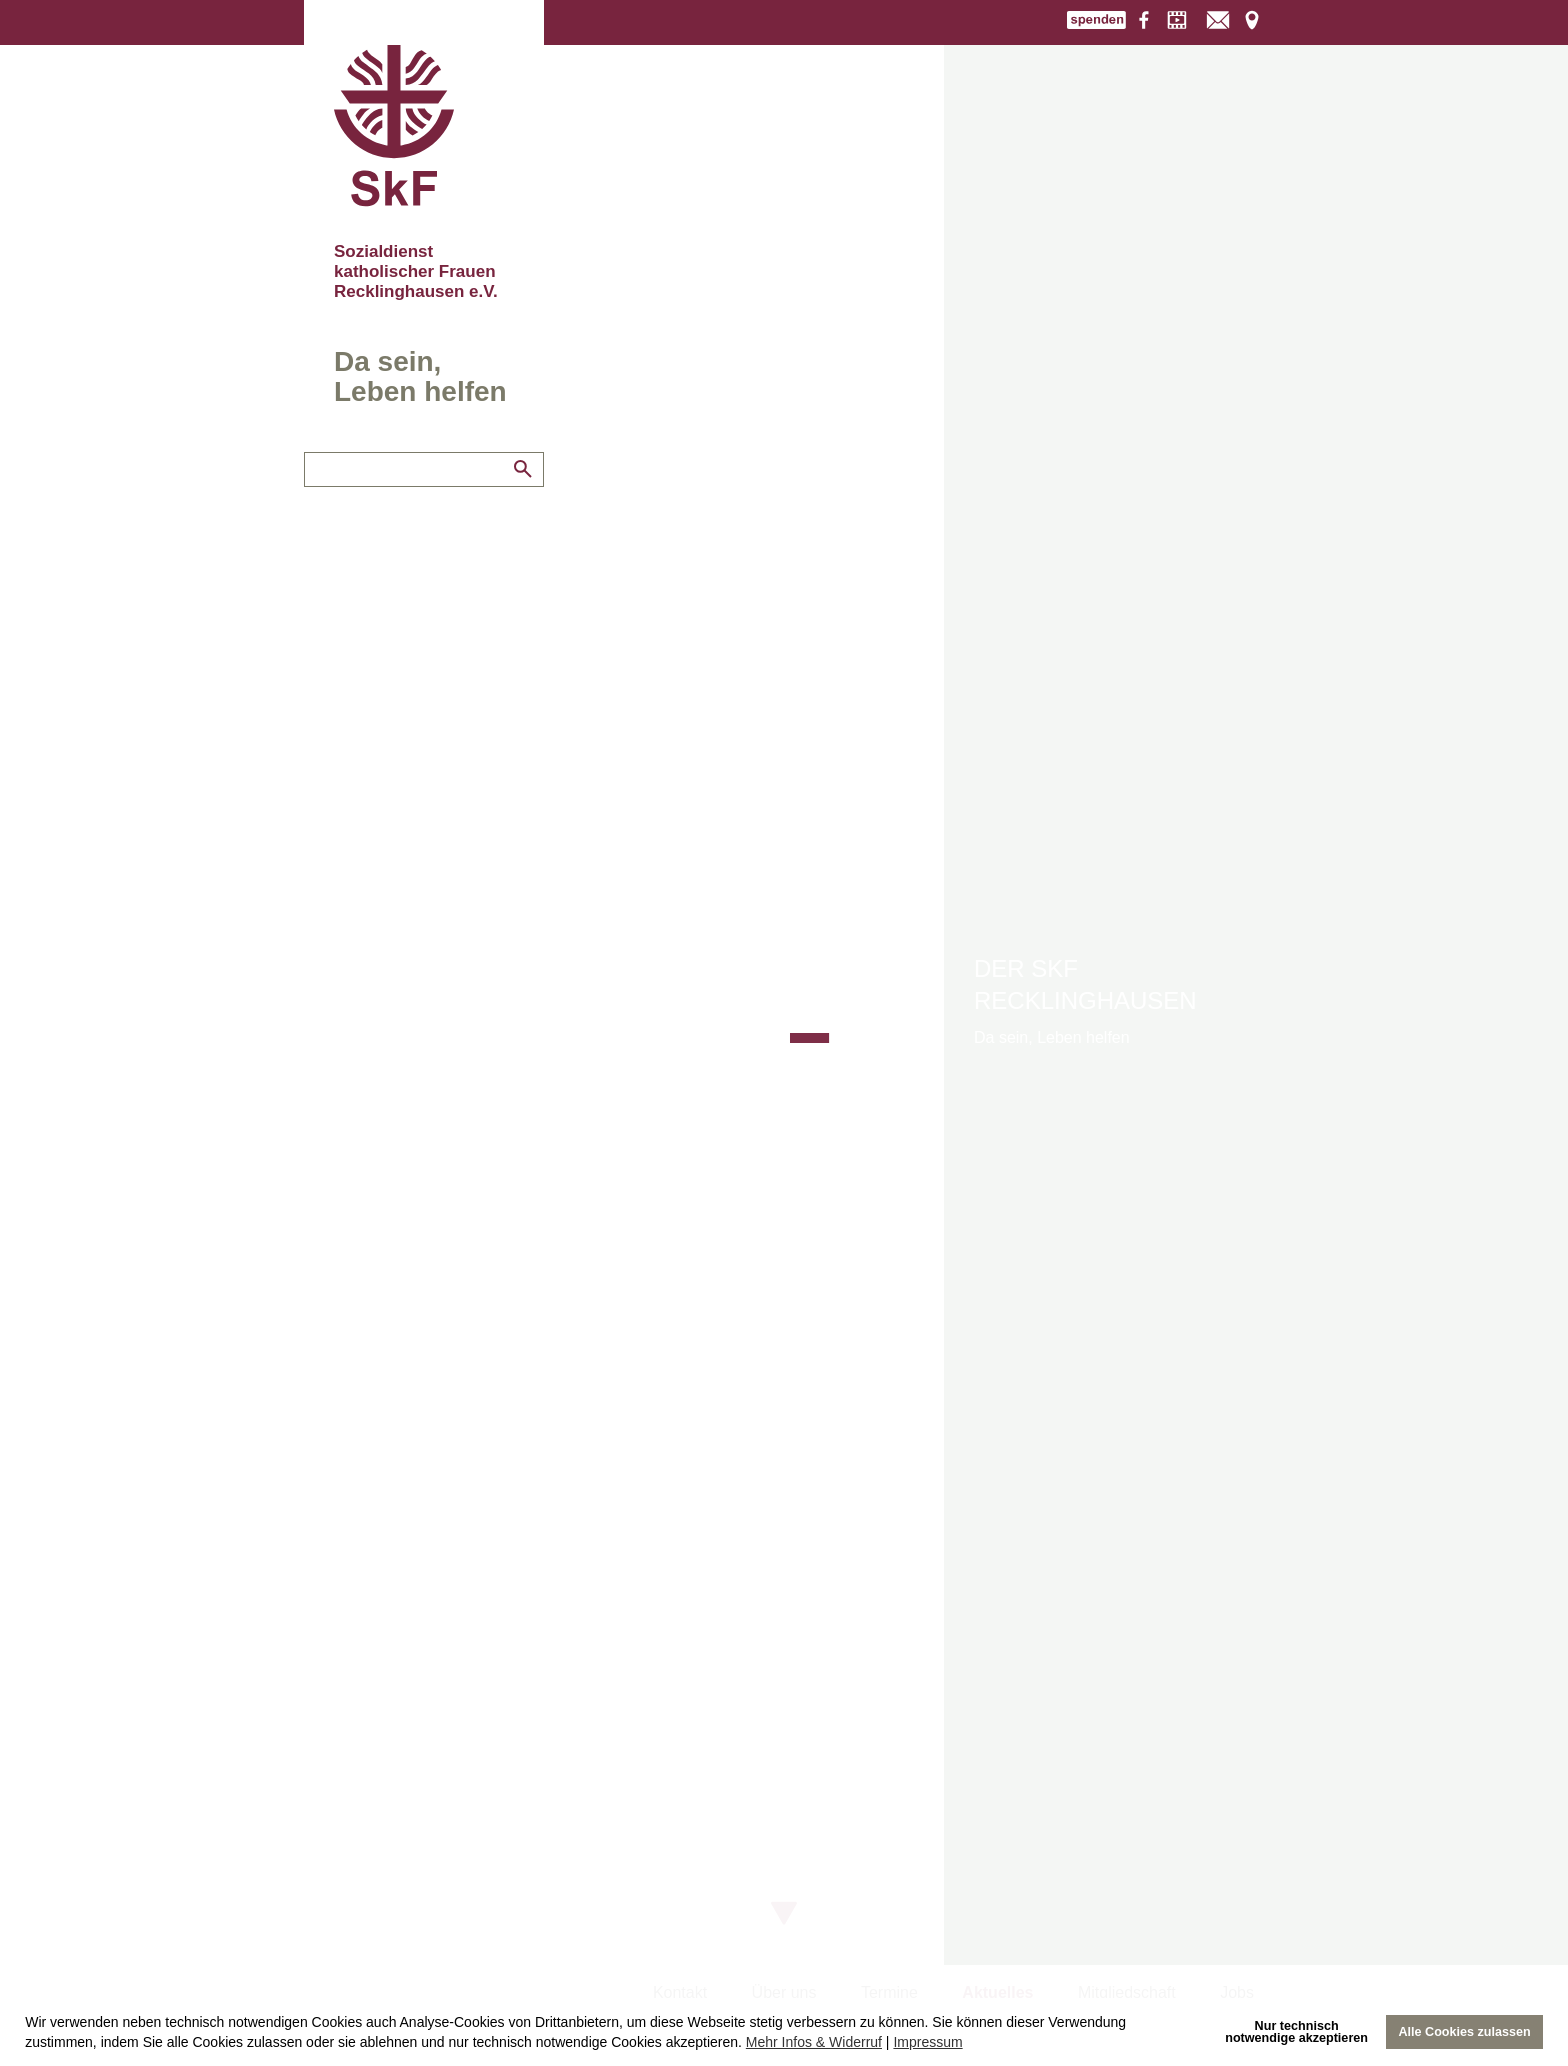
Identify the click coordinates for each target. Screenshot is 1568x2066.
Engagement (349, 491)
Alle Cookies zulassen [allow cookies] (1464, 2032)
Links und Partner (366, 523)
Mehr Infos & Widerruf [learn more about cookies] (814, 2042)
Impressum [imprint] (927, 2042)
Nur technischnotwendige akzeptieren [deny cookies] (1296, 2032)
